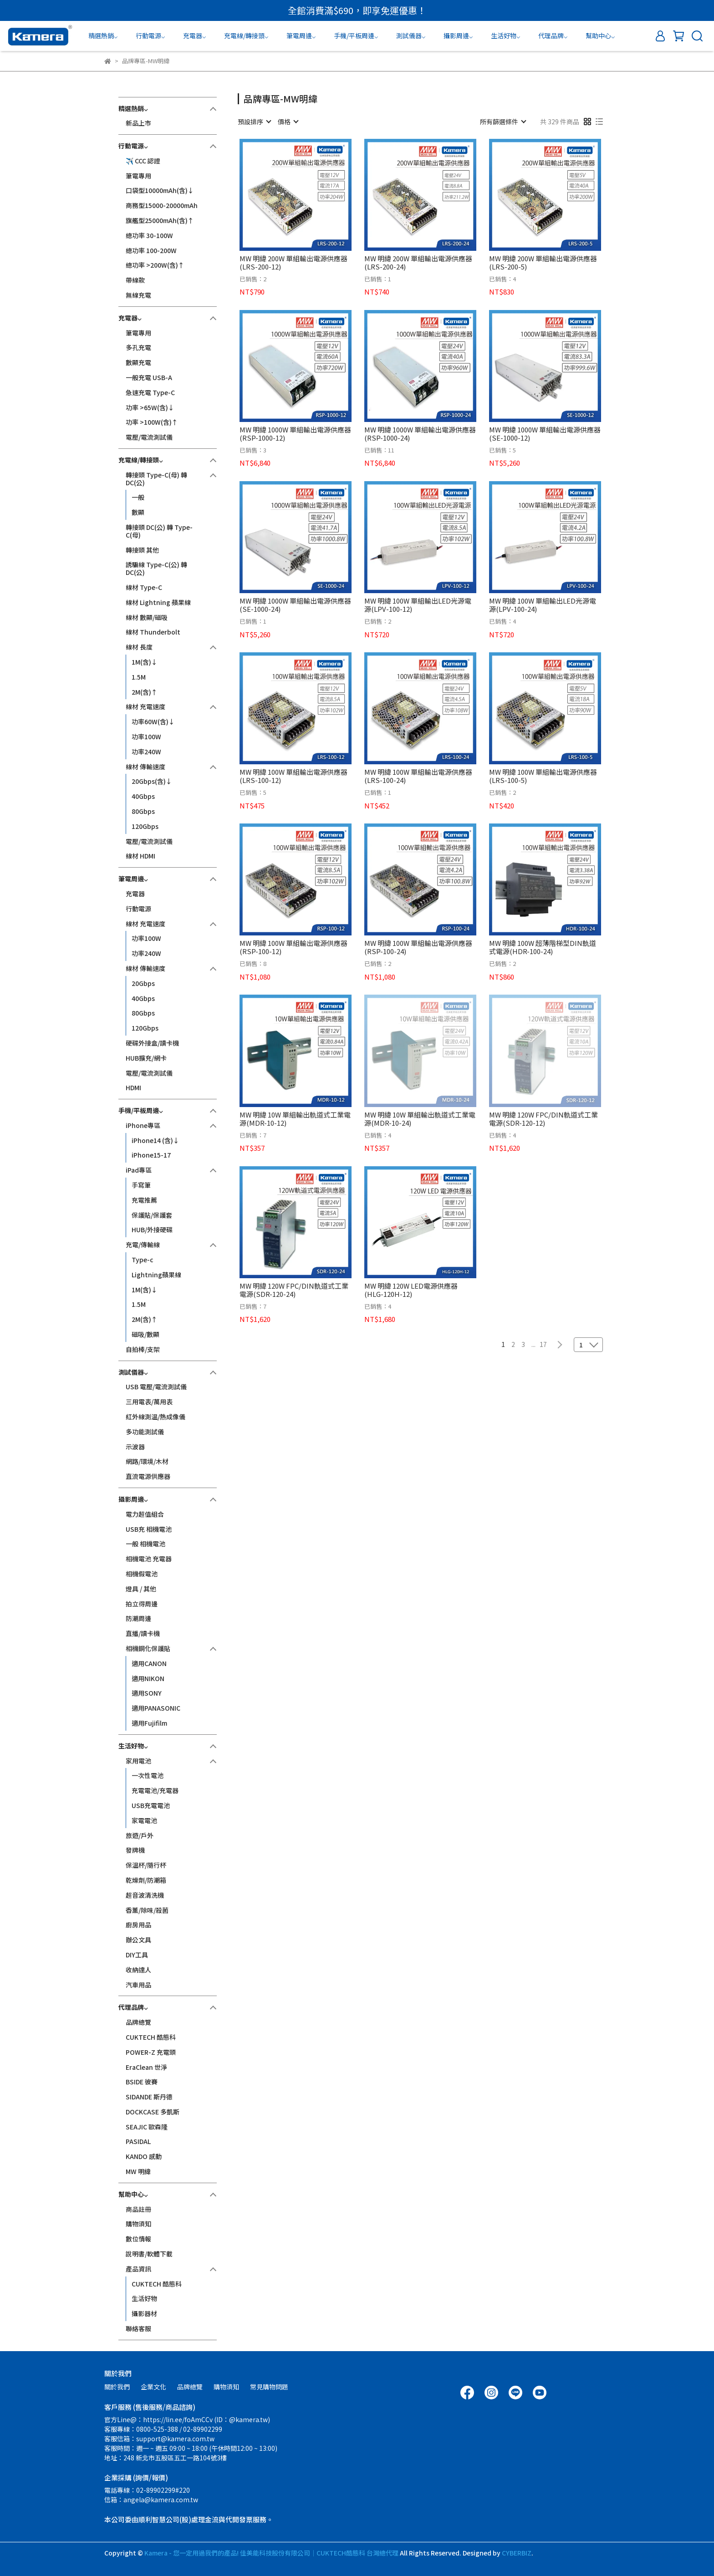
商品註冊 (138, 2209)
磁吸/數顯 (145, 1334)
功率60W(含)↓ (153, 721)
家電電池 (144, 1820)
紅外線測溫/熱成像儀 (155, 1416)
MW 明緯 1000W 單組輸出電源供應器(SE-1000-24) (295, 605)
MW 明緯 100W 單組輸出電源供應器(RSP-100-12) (293, 947)
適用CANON (149, 1663)
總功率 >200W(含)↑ (155, 264)
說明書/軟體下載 (149, 2253)
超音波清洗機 (145, 1895)
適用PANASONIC (156, 1707)
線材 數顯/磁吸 (147, 617)
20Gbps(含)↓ (152, 781)
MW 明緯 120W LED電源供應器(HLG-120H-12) (411, 1290)
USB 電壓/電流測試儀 (156, 1386)
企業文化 (153, 2386)
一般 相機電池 (145, 1543)
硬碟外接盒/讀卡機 (152, 1042)
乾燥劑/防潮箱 (146, 1880)
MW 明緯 (138, 2171)
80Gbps (143, 811)
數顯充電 (138, 362)
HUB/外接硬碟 (152, 1229)
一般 (138, 497)
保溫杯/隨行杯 (146, 1865)
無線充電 (138, 295)
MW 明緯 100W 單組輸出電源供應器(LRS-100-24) (418, 776)
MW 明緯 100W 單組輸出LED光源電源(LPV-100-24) (542, 605)
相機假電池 (142, 1573)
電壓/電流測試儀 (149, 437)
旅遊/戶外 (139, 1835)
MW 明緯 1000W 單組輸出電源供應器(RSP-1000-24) (420, 434)
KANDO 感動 (144, 2156)
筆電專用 (138, 175)
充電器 (135, 893)
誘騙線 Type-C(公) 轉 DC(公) (156, 568)
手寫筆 (141, 1184)
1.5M (139, 676)
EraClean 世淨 (146, 2067)
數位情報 (138, 2238)
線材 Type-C (144, 587)
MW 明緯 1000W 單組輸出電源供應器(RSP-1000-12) (295, 434)
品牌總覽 (138, 2022)
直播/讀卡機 (143, 1633)
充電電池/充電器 (155, 1790)
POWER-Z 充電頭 (151, 2052)
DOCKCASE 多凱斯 (152, 2111)
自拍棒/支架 (143, 1349)
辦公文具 (138, 1939)
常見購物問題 (269, 2386)
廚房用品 (138, 1924)
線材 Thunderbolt (153, 631)
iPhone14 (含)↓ (155, 1140)
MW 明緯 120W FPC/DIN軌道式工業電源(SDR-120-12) (543, 1119)
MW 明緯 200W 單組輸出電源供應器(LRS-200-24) (418, 262)
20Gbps (143, 983)
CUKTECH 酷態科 (151, 2037)
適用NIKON (148, 1678)
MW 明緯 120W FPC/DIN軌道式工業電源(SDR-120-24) (294, 1290)
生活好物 (144, 2298)
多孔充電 (138, 347)
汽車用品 (138, 1984)
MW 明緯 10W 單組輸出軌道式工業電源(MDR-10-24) (419, 1119)
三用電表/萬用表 (149, 1401)
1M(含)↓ (145, 661)
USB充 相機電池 (149, 1529)
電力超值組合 (145, 1514)
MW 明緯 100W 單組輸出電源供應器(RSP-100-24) (418, 947)
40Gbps (143, 796)
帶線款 (135, 280)
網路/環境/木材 (147, 1461)
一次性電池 (147, 1775)
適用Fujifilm (149, 1722)
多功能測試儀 (145, 1431)
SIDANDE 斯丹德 (149, 2096)
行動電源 (138, 908)
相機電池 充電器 (149, 1558)
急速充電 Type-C (150, 392)
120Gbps (145, 826)
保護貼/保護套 (152, 1214)
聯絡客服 (138, 2328)
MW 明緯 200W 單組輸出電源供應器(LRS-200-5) (543, 262)
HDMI (133, 1087)
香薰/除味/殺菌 (147, 1910)
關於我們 (117, 2386)
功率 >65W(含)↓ (150, 407)
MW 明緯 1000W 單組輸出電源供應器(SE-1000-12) (545, 434)
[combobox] (254, 121)
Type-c (142, 1259)
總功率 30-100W (149, 235)
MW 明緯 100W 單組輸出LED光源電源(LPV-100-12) (417, 605)
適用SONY (147, 1692)
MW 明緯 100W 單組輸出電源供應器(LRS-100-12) (293, 776)
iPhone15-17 (151, 1154)
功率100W (146, 736)
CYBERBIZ (516, 2552)
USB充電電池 (151, 1805)
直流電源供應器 (148, 1476)
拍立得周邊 (142, 1603)
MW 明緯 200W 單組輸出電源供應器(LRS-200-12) (293, 262)
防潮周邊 (138, 1618)
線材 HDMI (140, 855)
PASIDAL (138, 2141)
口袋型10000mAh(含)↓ (160, 190)
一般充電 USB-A (149, 377)
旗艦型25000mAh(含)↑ (160, 220)
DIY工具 (137, 1954)
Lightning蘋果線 (156, 1274)
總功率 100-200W (151, 250)
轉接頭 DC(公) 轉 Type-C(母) (159, 531)
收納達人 (138, 1969)
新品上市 (138, 122)
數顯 (138, 512)
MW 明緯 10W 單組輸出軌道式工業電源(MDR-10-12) (295, 1119)
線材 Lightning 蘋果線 (158, 602)
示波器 (135, 1446)
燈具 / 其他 (141, 1588)
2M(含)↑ (145, 691)
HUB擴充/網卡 (146, 1057)
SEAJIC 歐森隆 (147, 2126)
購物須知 (138, 2223)
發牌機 (135, 1850)
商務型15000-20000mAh (162, 205)
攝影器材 (144, 2313)
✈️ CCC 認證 (143, 160)
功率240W (146, 751)
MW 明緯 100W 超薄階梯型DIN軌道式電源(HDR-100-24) (542, 947)
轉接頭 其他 (142, 549)
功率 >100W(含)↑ (152, 422)
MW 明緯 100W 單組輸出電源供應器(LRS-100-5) (543, 776)
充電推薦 (144, 1199)
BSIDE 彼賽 (142, 2081)
